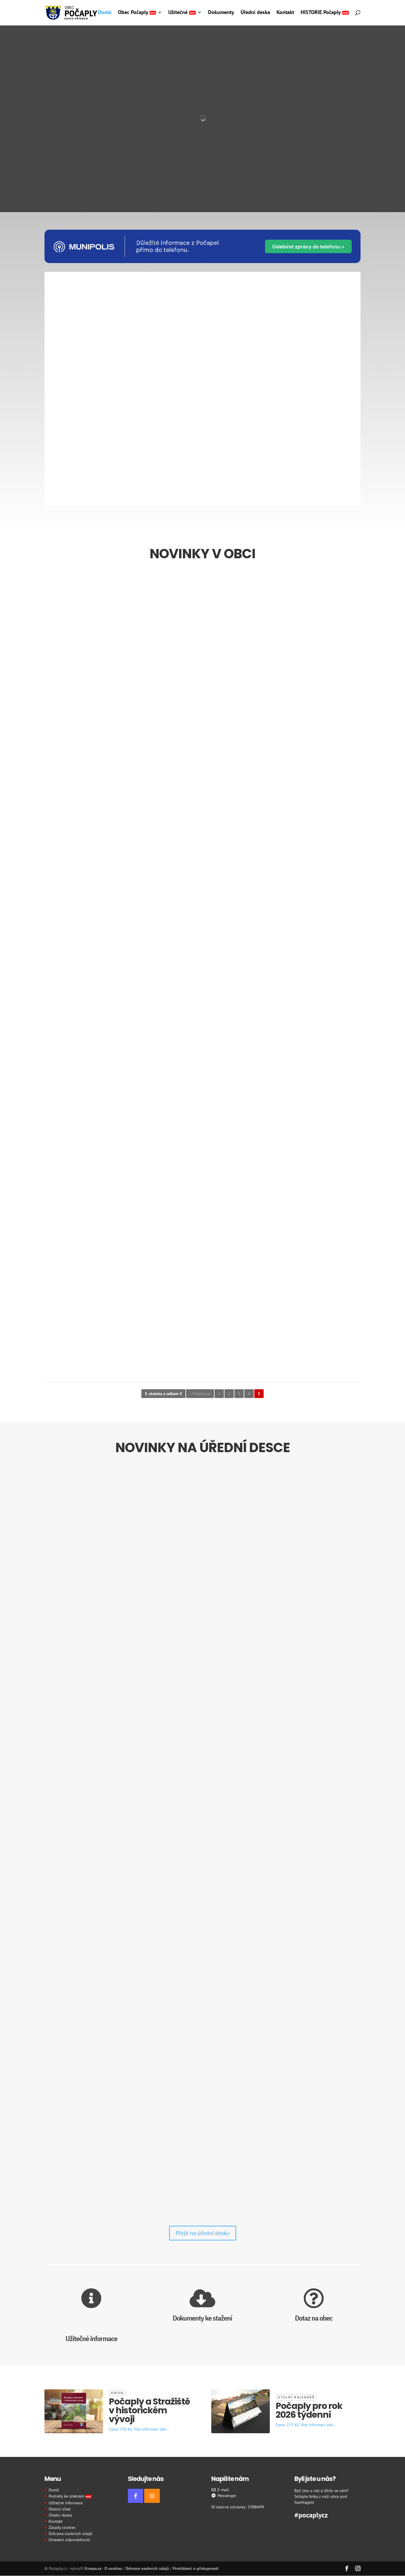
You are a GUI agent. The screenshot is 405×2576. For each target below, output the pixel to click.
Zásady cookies (62, 2527)
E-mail (220, 2489)
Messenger (224, 2495)
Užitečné (182, 13)
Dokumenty (221, 13)
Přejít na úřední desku (203, 2233)
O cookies (113, 2568)
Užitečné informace (66, 2502)
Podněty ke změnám (70, 2496)
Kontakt (285, 13)
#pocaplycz (311, 2514)
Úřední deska (255, 13)
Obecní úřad (60, 2509)
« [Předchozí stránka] (191, 1393)
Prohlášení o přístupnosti (196, 2568)
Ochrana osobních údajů (70, 2533)
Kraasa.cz (93, 2568)
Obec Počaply (137, 13)
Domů (104, 13)
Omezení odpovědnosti (69, 2539)
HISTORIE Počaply (325, 13)
